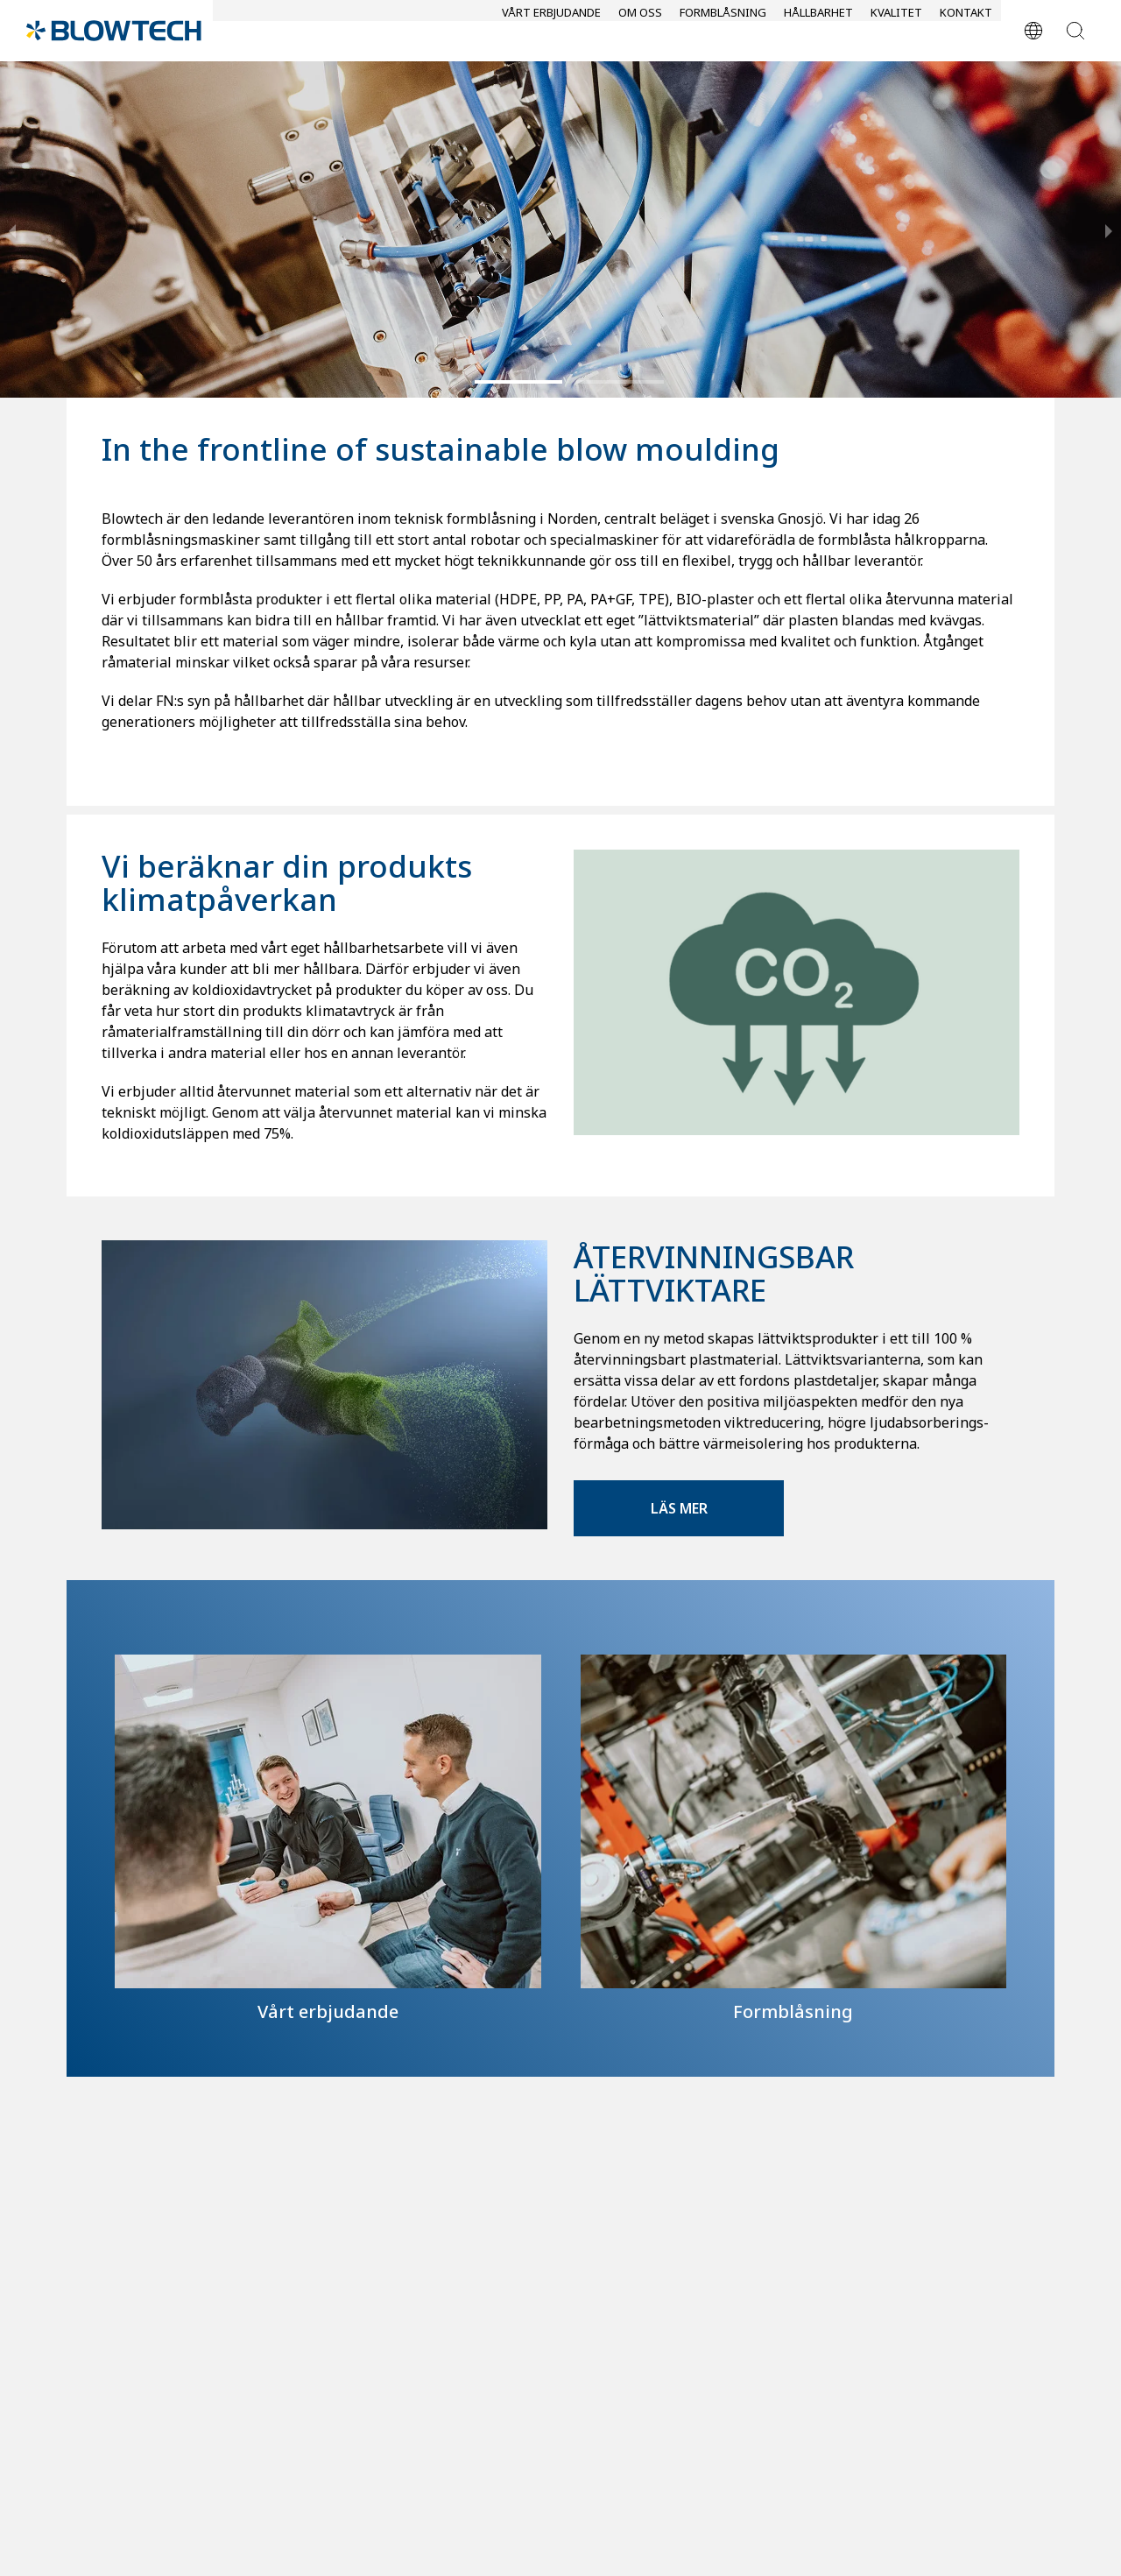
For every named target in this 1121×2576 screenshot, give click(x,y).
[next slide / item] (1108, 229)
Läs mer (679, 1508)
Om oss (640, 32)
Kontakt (966, 32)
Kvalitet (896, 32)
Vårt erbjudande (551, 32)
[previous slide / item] (12, 229)
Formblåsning (723, 32)
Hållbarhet (818, 32)
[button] (518, 382)
